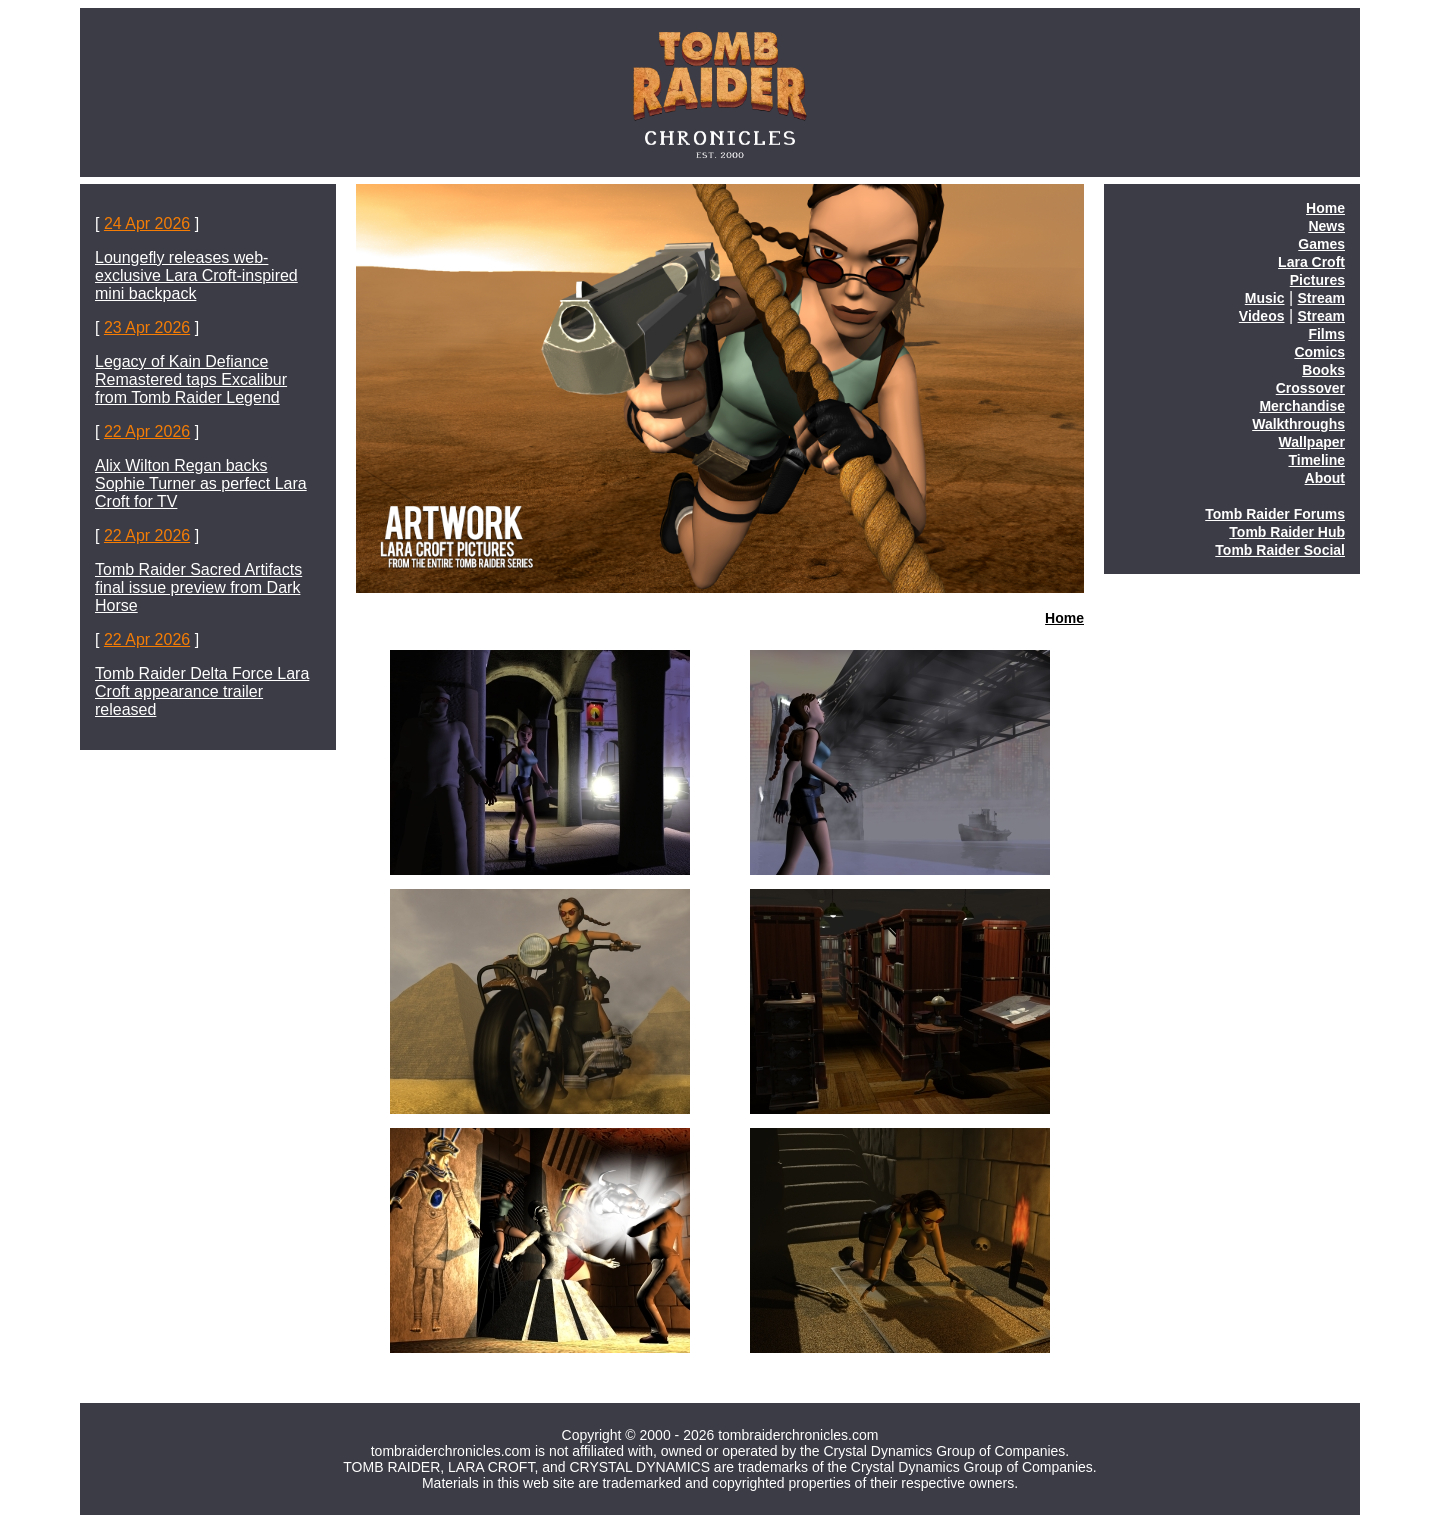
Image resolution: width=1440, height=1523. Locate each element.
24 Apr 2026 (147, 223)
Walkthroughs (1298, 424)
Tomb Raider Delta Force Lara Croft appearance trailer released (202, 691)
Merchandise (1302, 406)
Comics (1319, 352)
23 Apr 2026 (147, 327)
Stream (1321, 298)
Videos (1262, 316)
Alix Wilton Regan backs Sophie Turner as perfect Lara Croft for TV (201, 483)
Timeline (1316, 460)
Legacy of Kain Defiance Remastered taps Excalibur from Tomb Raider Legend (191, 379)
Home (1064, 618)
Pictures (1317, 280)
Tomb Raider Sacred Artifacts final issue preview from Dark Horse (198, 587)
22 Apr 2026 (147, 431)
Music (1265, 298)
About (1325, 478)
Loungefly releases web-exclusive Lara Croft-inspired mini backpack (196, 275)
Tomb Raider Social (1280, 550)
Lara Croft (1311, 262)
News (1326, 226)
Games (1321, 244)
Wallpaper (1312, 442)
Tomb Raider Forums (1275, 514)
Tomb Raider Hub (1287, 532)
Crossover (1310, 388)
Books (1323, 370)
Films (1326, 334)
